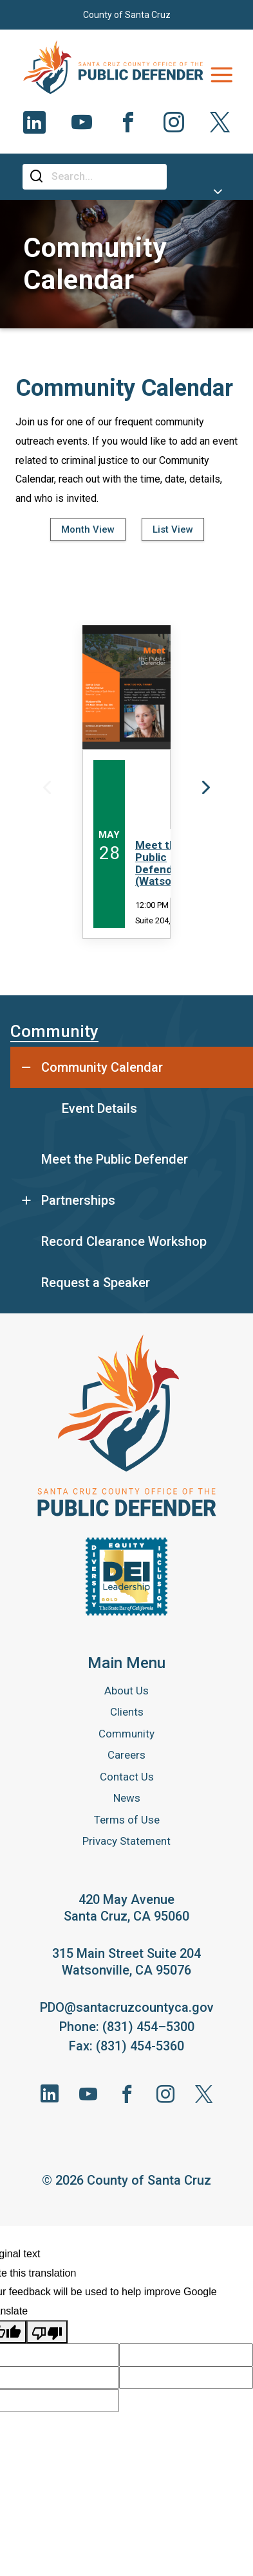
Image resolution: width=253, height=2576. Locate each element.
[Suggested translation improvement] (186, 2355)
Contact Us (127, 1776)
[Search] (104, 176)
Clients (127, 1711)
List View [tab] (173, 529)
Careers (126, 1754)
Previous (47, 787)
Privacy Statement (126, 1840)
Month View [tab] (88, 529)
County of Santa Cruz (127, 15)
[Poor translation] (47, 2331)
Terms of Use (127, 1819)
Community (54, 1031)
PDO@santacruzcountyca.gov (127, 2007)
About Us (126, 1690)
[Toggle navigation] (221, 75)
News (126, 1797)
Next (206, 787)
